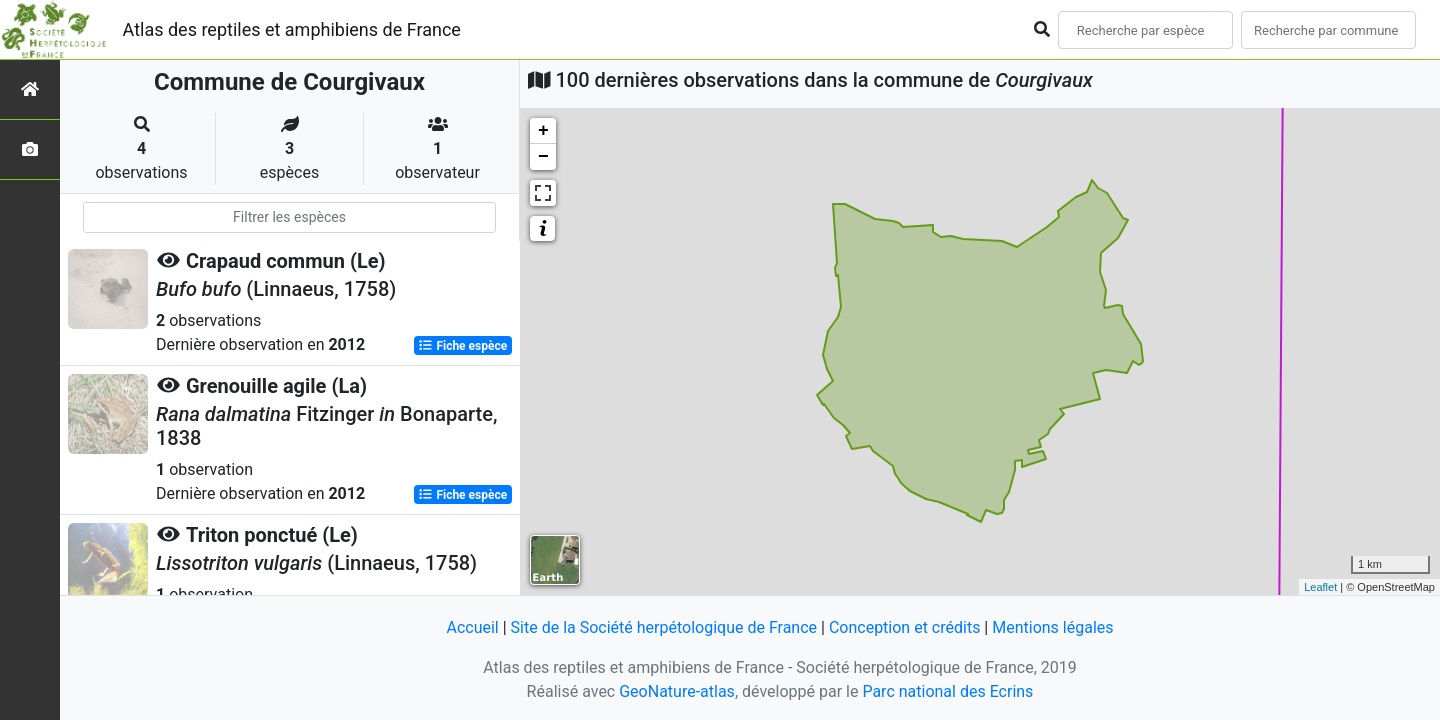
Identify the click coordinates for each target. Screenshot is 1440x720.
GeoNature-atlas (677, 691)
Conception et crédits (905, 627)
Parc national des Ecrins (947, 691)
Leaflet (1320, 587)
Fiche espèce (462, 346)
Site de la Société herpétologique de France (664, 627)
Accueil (472, 627)
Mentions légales (1052, 627)
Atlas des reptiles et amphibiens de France (292, 29)
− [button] (543, 157)
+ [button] (543, 131)
